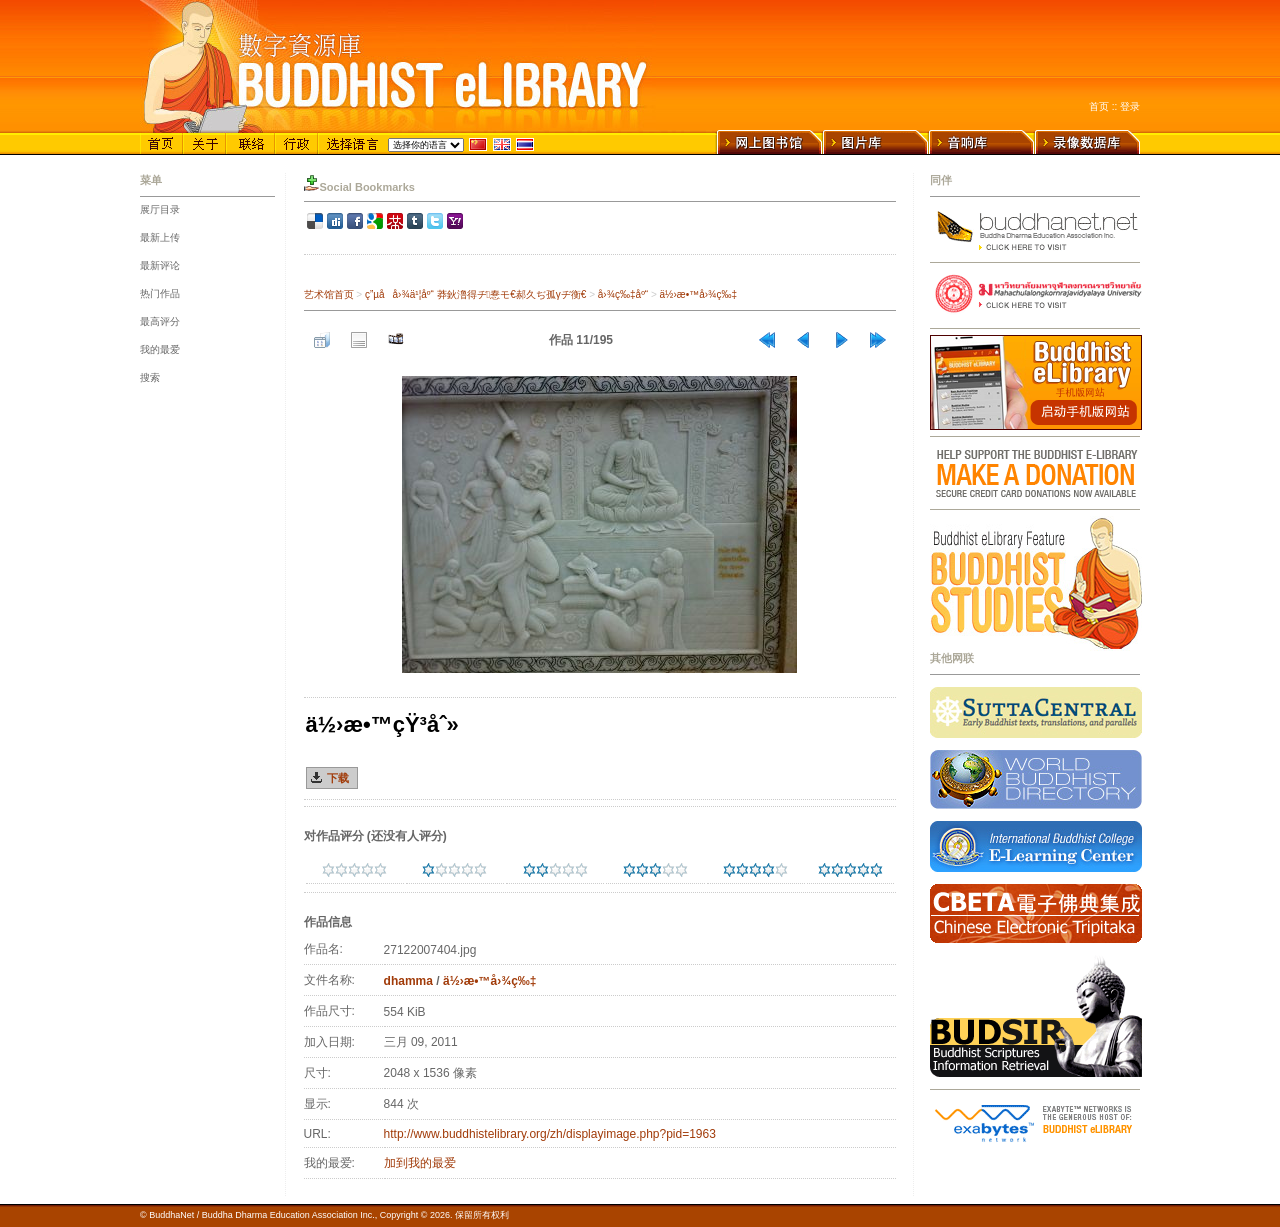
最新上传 (160, 237)
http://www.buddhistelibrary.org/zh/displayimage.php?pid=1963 (550, 1134)
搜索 (150, 377)
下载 (338, 778)
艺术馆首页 (329, 294)
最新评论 (160, 265)
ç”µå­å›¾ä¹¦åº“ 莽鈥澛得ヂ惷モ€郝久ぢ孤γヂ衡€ (475, 294)
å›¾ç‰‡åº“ (623, 294)
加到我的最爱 (420, 1163)
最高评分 (160, 321)
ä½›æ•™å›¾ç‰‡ (698, 294)
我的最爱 (160, 349)
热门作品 (160, 293)
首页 (1099, 106)
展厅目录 (160, 209)
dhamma (408, 981)
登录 (1130, 106)
